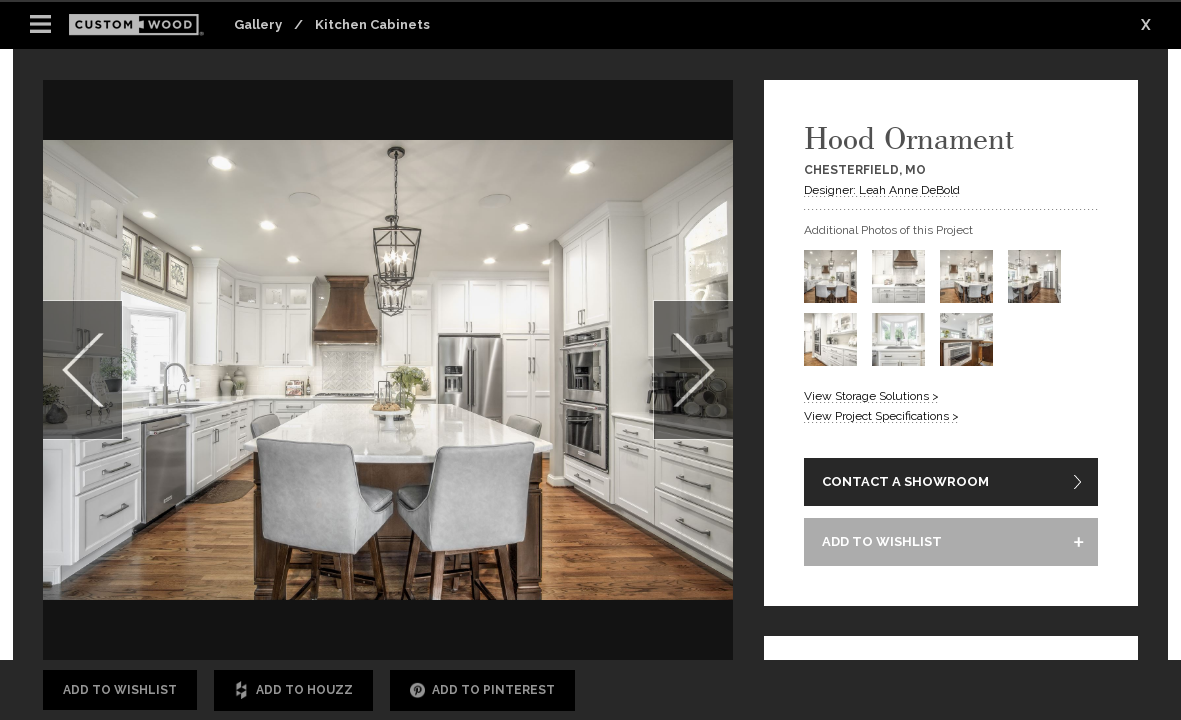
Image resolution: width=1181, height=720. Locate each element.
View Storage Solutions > (871, 396)
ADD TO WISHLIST (882, 541)
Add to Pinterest (482, 690)
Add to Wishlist (120, 690)
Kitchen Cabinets (372, 24)
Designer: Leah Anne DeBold (882, 190)
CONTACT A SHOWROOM (905, 481)
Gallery (258, 24)
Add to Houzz (293, 690)
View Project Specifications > (881, 416)
